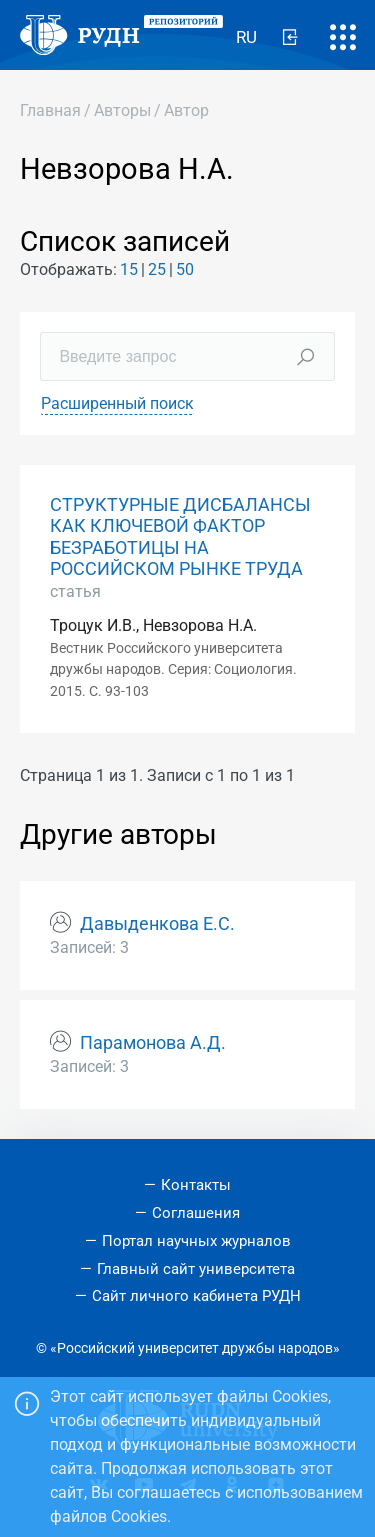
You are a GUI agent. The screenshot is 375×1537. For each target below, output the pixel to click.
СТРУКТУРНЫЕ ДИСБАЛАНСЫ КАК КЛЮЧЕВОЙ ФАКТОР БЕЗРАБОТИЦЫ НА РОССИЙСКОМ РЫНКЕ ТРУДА (180, 536)
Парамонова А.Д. (153, 1043)
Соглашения (196, 1213)
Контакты (196, 1185)
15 (129, 269)
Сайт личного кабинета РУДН (196, 1296)
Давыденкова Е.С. (157, 924)
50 (185, 269)
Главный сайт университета (196, 1269)
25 (157, 269)
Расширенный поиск (117, 403)
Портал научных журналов (196, 1241)
